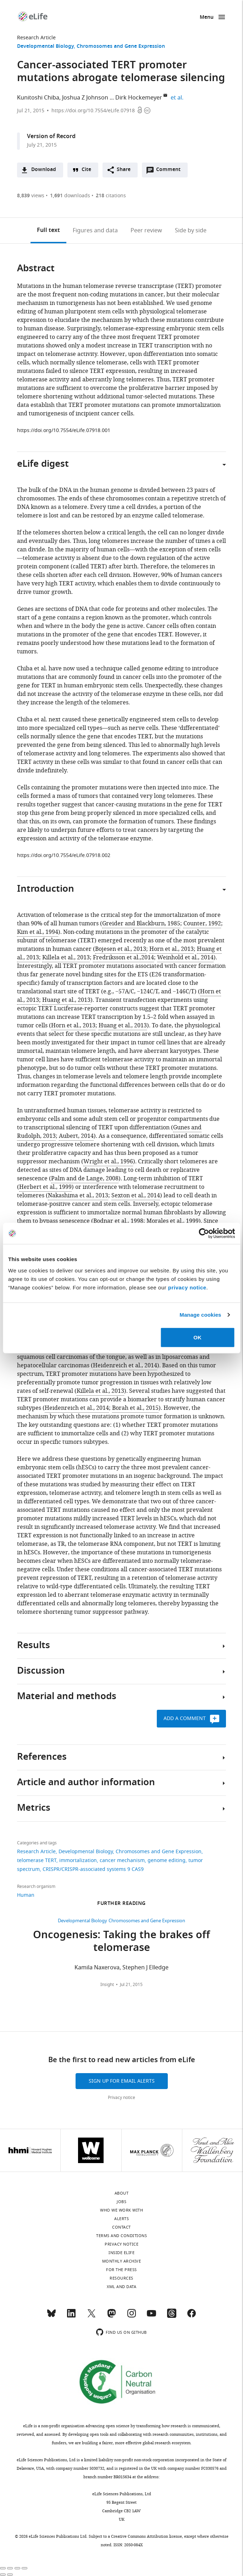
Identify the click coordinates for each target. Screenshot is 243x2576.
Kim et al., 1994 (37, 932)
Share (124, 170)
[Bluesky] (51, 2316)
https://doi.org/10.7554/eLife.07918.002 (63, 855)
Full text (48, 230)
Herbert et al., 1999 (45, 1187)
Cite (86, 170)
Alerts (121, 2219)
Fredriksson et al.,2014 (123, 957)
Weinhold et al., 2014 (185, 957)
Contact (121, 2227)
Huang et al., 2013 (66, 1000)
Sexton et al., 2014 (135, 1195)
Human (25, 1895)
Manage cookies (200, 1315)
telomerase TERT (36, 1860)
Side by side (190, 230)
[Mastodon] (111, 2316)
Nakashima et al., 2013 (78, 1195)
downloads (70, 195)
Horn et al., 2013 (171, 949)
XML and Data (121, 2287)
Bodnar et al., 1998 (118, 1221)
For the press (121, 2270)
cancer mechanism (122, 1860)
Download (43, 170)
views (30, 195)
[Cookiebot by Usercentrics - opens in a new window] (204, 1233)
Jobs (121, 2202)
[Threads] (172, 2316)
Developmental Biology (45, 46)
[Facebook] (192, 2316)
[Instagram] (132, 2316)
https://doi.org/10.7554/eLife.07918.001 (63, 430)
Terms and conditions (121, 2236)
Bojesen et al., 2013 (120, 949)
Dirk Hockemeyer (138, 97)
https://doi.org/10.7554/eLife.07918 (93, 110)
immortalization (78, 1860)
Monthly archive (121, 2261)
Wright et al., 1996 (108, 1161)
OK (197, 1337)
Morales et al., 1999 (173, 1221)
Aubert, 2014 (76, 1136)
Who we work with (121, 2210)
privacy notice (187, 1287)
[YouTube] (151, 2316)
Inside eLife (121, 2253)
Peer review (146, 230)
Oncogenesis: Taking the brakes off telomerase (121, 1942)
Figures (95, 230)
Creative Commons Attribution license (146, 2536)
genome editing (167, 1860)
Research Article (36, 37)
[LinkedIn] (71, 2316)
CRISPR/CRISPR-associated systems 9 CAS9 (93, 1869)
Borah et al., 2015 (135, 1408)
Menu (207, 17)
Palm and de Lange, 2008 (84, 1178)
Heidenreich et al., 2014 (125, 1365)
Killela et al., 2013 (66, 957)
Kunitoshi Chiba (38, 97)
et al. (178, 97)
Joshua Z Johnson (85, 97)
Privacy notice (121, 2097)
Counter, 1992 (202, 923)
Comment (171, 171)
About (122, 2193)
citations (111, 195)
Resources (121, 2278)
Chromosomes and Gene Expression (121, 46)
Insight (107, 1984)
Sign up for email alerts (122, 2081)
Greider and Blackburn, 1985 (141, 923)
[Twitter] (91, 2316)
